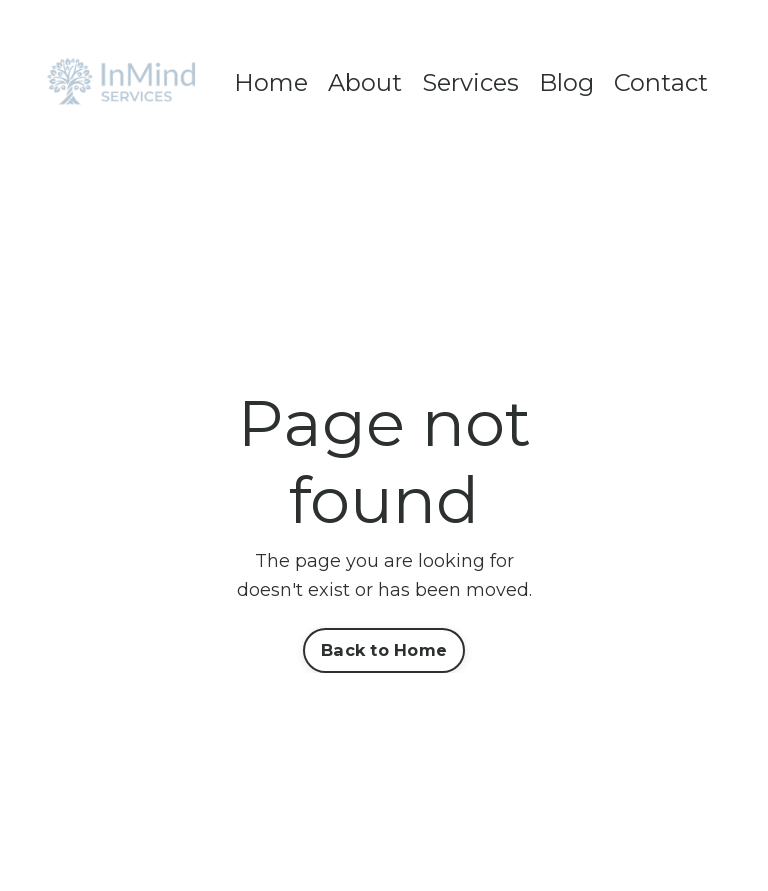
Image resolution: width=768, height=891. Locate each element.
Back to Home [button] (384, 650)
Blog (566, 82)
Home (271, 82)
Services (470, 82)
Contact (661, 82)
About (365, 82)
